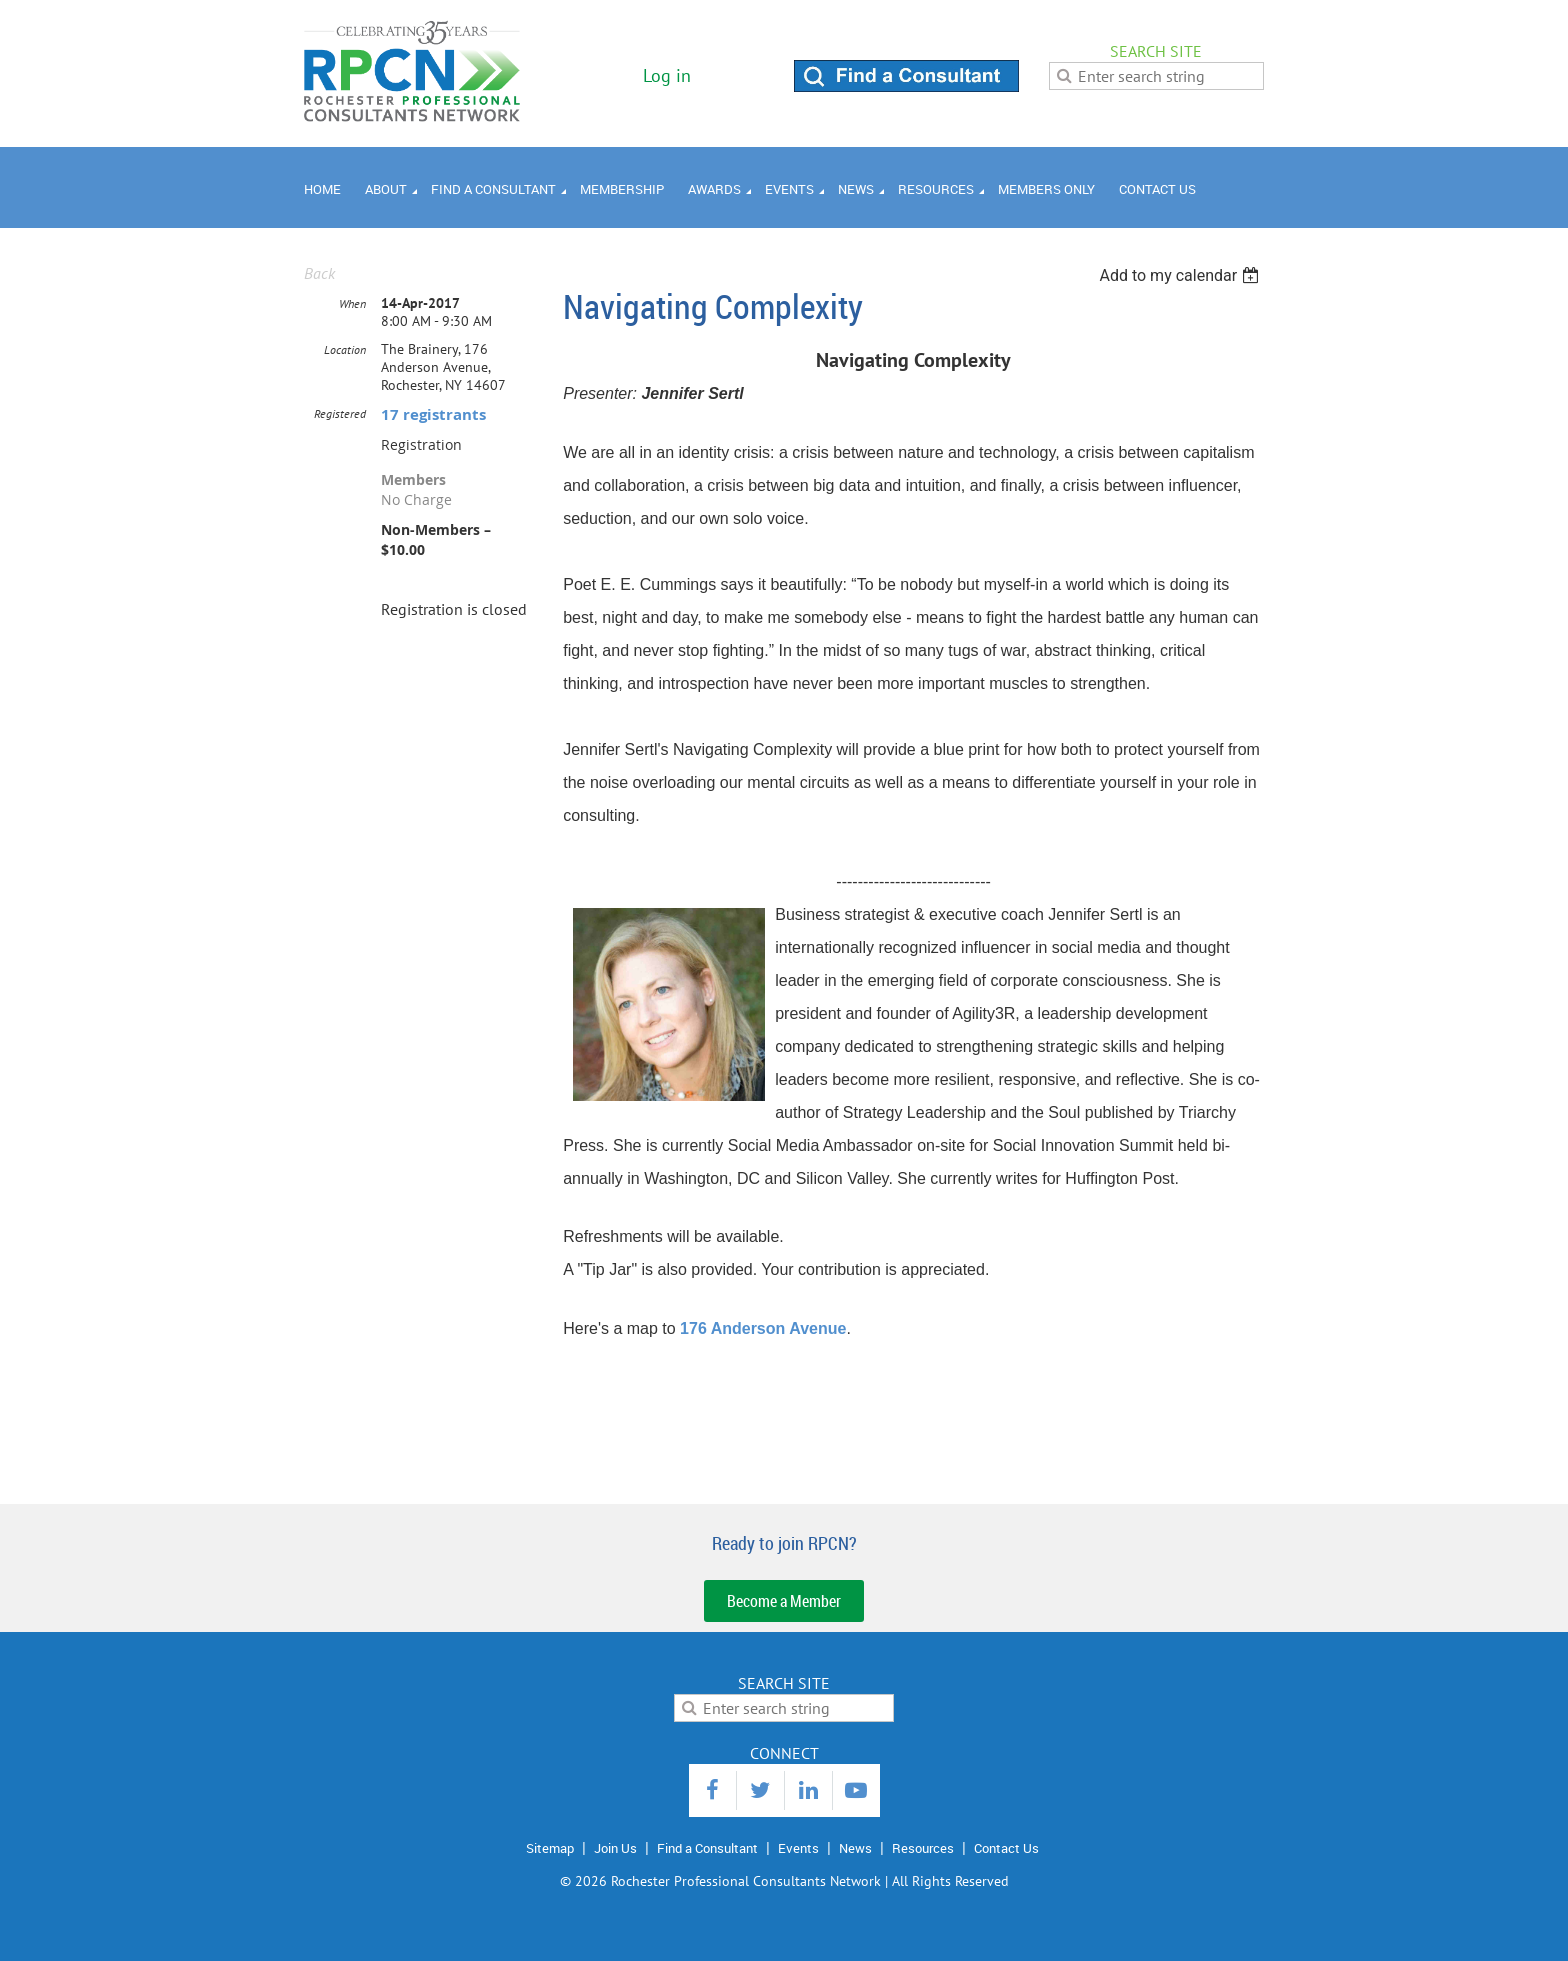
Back (319, 273)
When (352, 303)
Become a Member (784, 1601)
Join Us (615, 1848)
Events (798, 1848)
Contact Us (1006, 1848)
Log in (667, 75)
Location (345, 349)
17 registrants (433, 414)
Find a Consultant (707, 1848)
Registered (340, 413)
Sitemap (550, 1848)
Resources (923, 1848)
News (855, 1848)
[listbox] (1181, 275)
